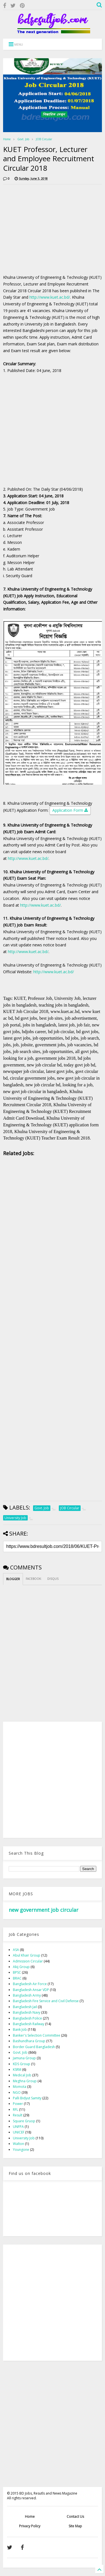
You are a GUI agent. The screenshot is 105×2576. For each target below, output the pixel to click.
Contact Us (75, 2516)
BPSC (17, 1972)
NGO (17, 2092)
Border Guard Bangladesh (34, 2046)
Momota (19, 2086)
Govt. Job (23, 139)
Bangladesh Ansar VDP (31, 1989)
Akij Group (21, 1966)
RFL (15, 2109)
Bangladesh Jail (25, 2006)
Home (7, 139)
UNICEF (18, 2132)
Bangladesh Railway (28, 2024)
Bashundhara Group (29, 2041)
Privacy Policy (29, 2526)
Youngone (21, 2149)
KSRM (17, 2069)
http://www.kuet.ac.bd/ (49, 297)
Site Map (75, 2526)
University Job (24, 2138)
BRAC (17, 1978)
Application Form (70, 810)
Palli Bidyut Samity (27, 2098)
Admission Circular (28, 1961)
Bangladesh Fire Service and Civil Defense (46, 2001)
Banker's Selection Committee (36, 2035)
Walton (18, 2143)
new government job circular (43, 1909)
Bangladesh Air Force (30, 1983)
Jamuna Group (24, 2058)
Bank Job (20, 2029)
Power (18, 2103)
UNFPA (18, 2126)
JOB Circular (44, 139)
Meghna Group (25, 2081)
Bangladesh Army (27, 1995)
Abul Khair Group (26, 1955)
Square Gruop (24, 2121)
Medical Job (22, 2075)
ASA (16, 1949)
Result (17, 2115)
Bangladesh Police (27, 2018)
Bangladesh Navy (26, 2012)
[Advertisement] (50, 228)
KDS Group (21, 2064)
